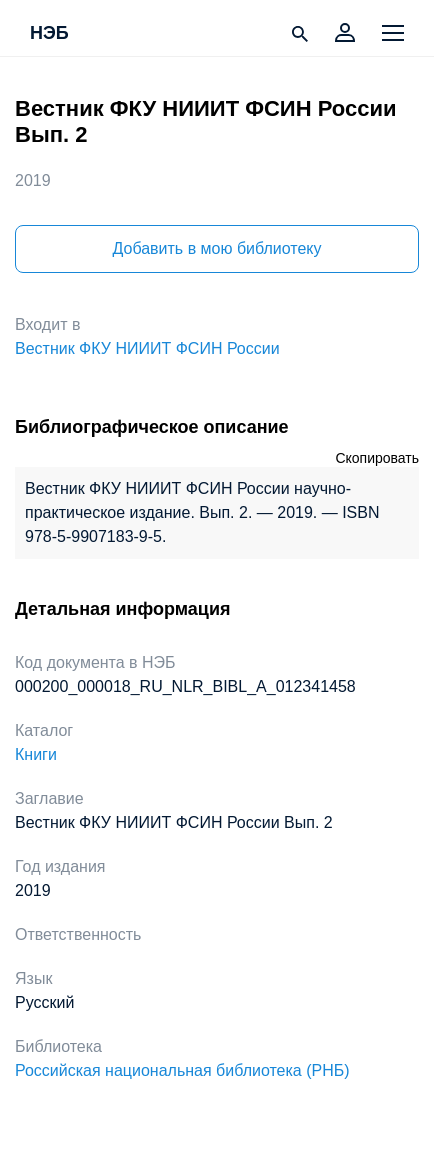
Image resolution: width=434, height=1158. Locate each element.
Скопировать (377, 458)
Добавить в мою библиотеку (216, 248)
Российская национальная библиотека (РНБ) (182, 1070)
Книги (36, 754)
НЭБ (49, 34)
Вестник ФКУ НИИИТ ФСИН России (147, 348)
